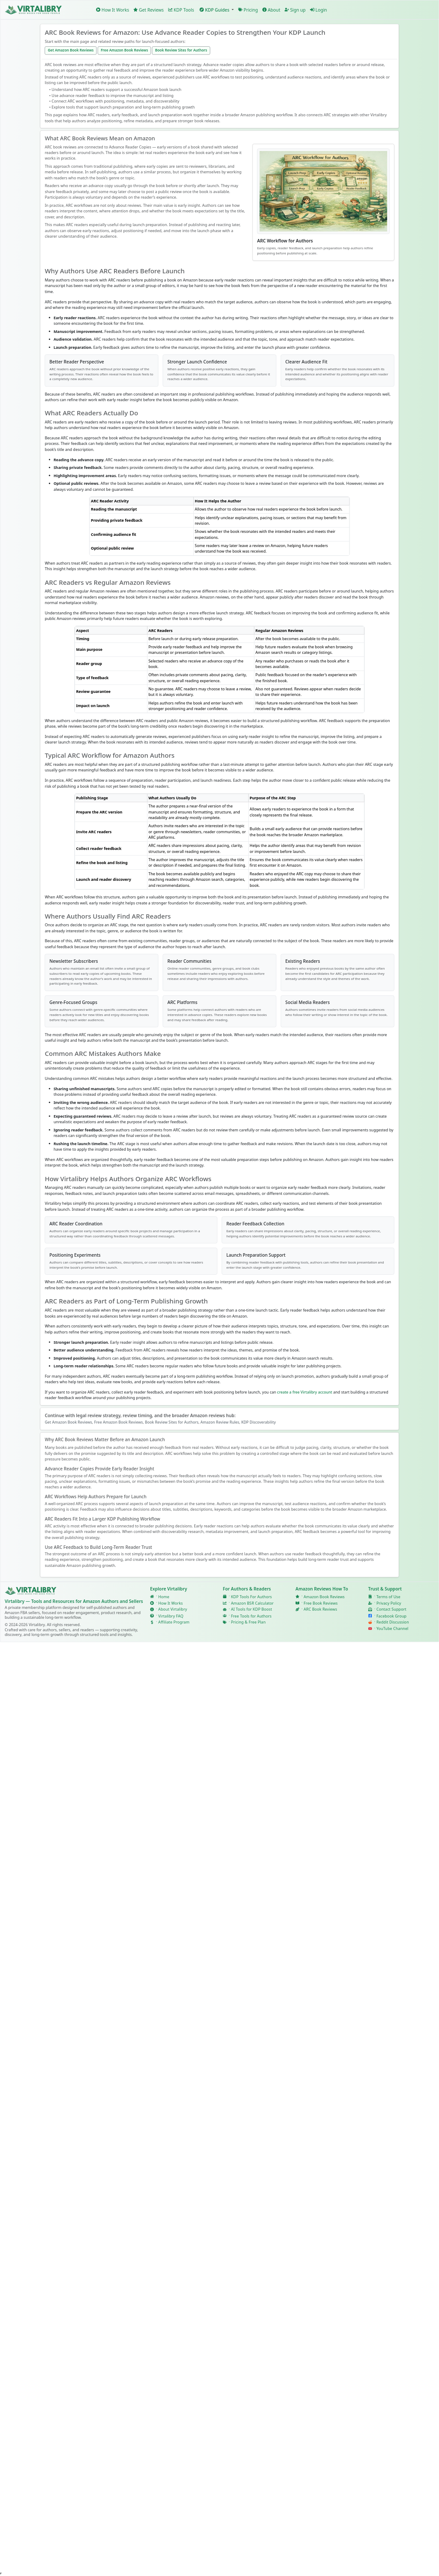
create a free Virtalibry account (304, 1391)
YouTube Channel (392, 1628)
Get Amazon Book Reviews (70, 50)
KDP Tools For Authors (251, 1596)
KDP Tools (181, 10)
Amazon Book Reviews (324, 1596)
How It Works (112, 10)
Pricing (248, 10)
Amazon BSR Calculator (252, 1602)
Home (163, 1596)
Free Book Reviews (320, 1602)
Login (318, 10)
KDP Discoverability (258, 1422)
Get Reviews (148, 10)
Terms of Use (388, 1596)
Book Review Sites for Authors (181, 50)
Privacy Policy (388, 1602)
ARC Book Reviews (320, 1609)
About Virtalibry (172, 1609)
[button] (216, 9)
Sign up (295, 10)
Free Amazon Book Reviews (124, 50)
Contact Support (391, 1609)
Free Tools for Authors (251, 1615)
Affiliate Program (173, 1622)
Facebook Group (391, 1615)
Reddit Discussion (392, 1622)
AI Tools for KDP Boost (251, 1609)
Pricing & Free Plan (248, 1622)
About (271, 10)
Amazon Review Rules (220, 1422)
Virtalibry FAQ (170, 1615)
